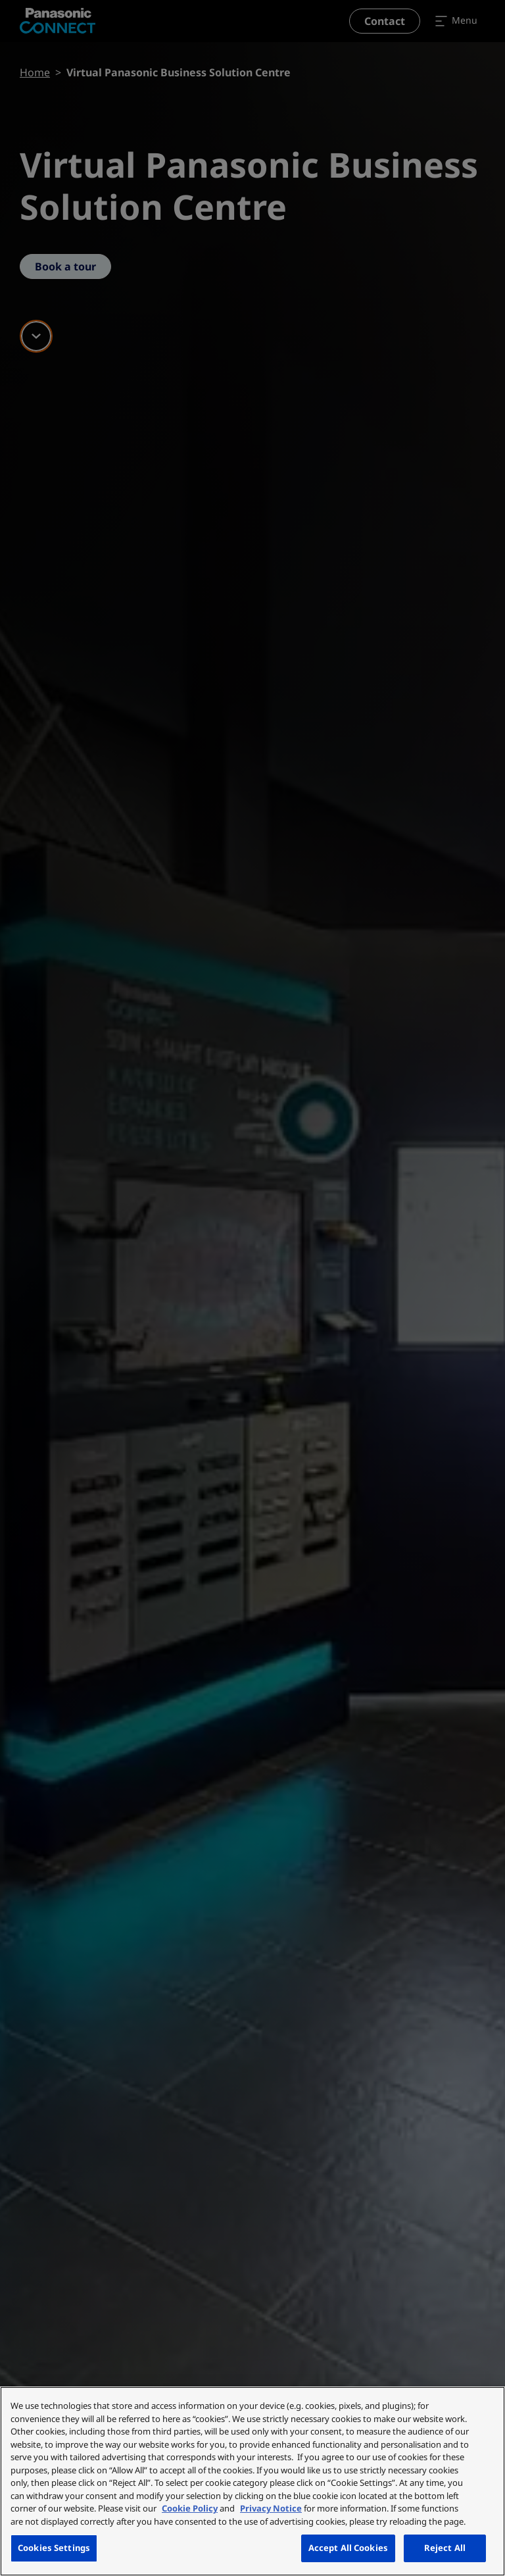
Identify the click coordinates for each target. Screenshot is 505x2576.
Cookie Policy (190, 2508)
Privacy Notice (271, 2508)
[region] (252, 2481)
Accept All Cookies (348, 2548)
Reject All (445, 2548)
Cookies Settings (54, 2548)
